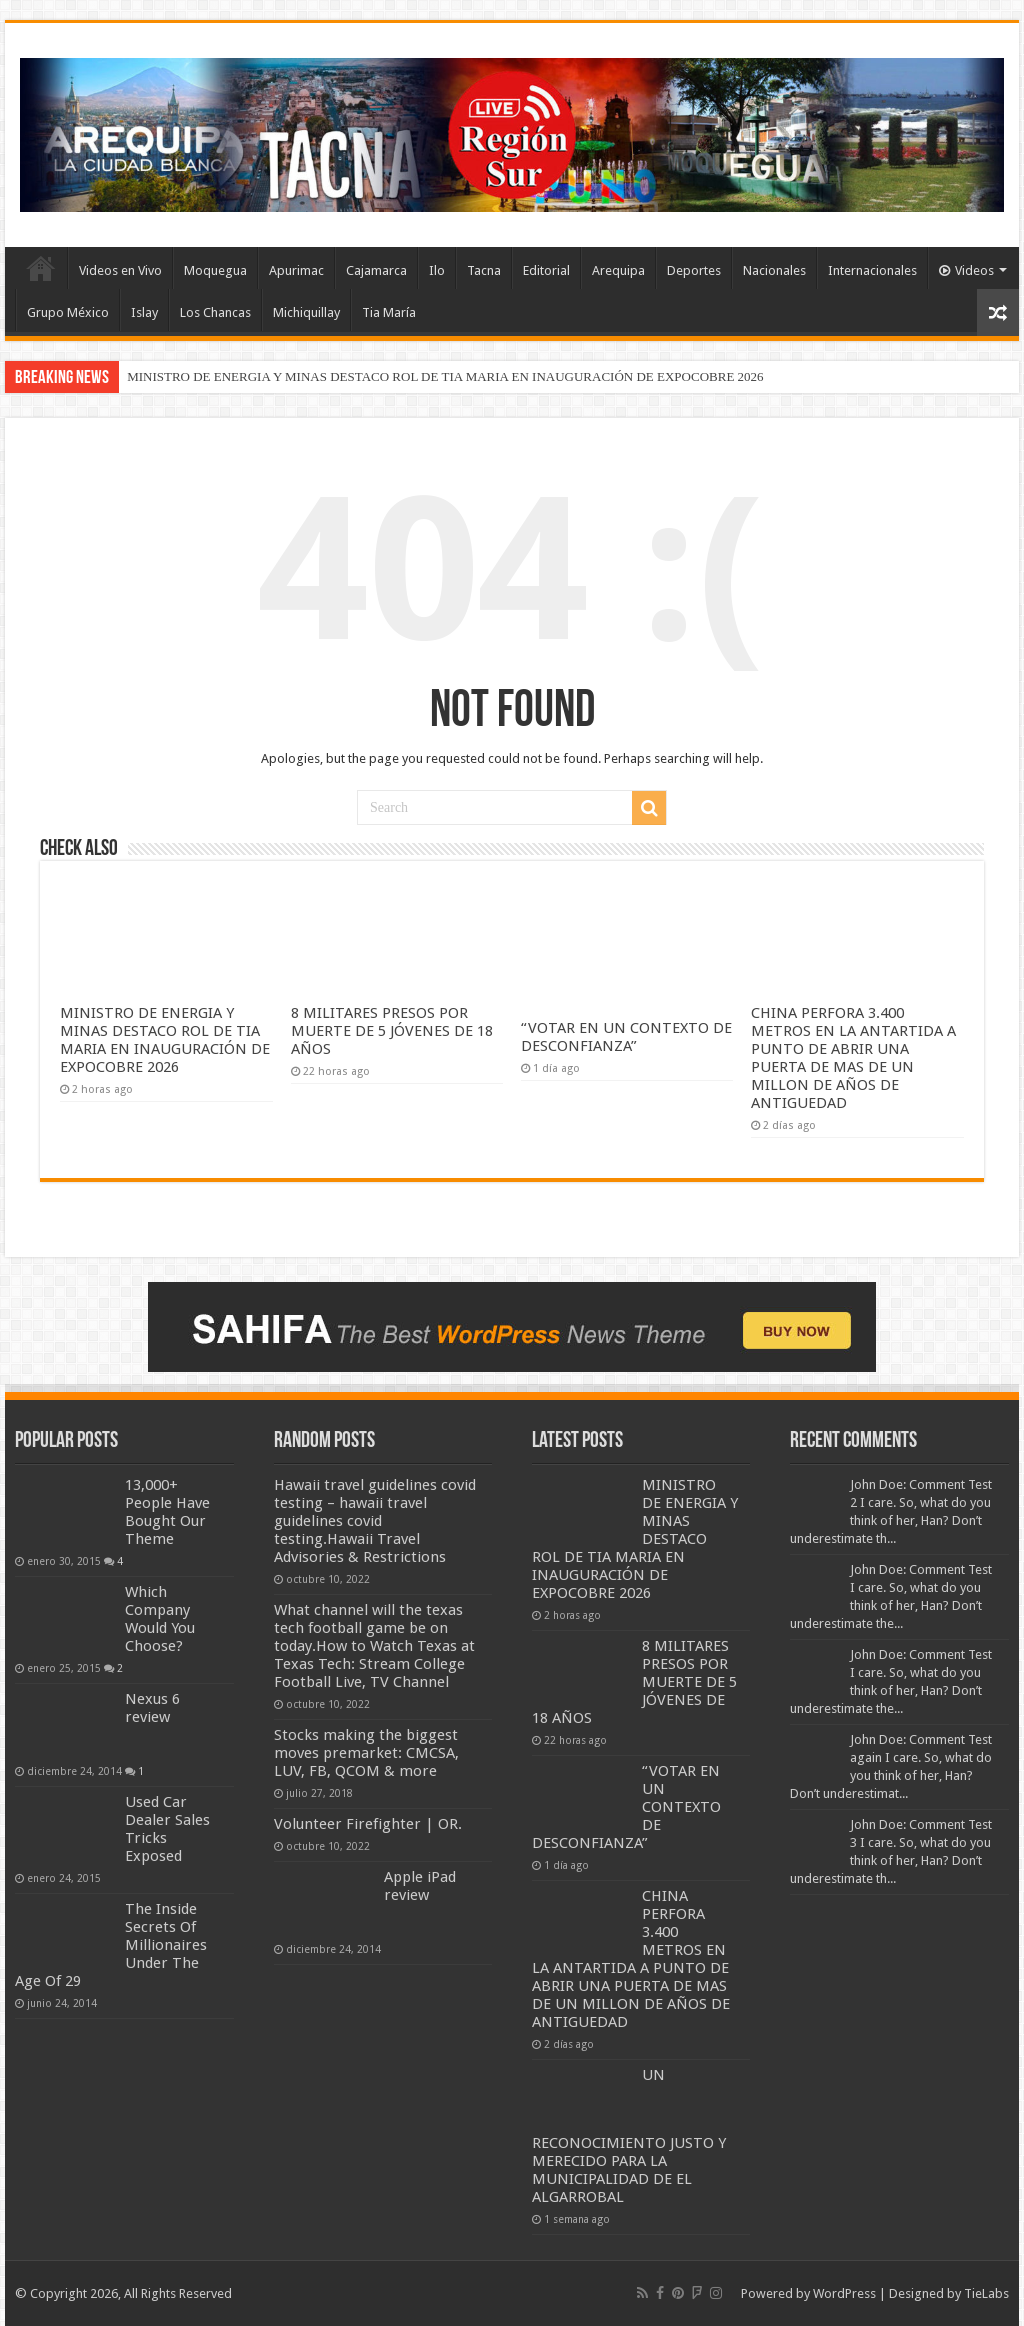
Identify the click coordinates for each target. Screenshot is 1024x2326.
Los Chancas (215, 312)
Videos (966, 270)
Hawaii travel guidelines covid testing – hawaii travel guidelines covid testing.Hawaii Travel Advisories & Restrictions (375, 1521)
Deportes (694, 270)
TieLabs (986, 2293)
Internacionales (872, 270)
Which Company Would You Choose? (160, 1619)
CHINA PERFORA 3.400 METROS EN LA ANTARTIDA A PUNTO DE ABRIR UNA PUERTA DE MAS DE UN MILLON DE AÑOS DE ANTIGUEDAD (853, 1058)
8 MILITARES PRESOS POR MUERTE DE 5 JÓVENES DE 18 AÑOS (392, 1031)
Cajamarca (376, 270)
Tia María (389, 312)
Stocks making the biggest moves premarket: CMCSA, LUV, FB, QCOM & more (366, 1753)
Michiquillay (306, 312)
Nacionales (774, 270)
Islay (144, 312)
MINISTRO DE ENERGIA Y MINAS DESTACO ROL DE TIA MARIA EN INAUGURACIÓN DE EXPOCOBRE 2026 (445, 376)
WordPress (844, 2293)
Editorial (546, 270)
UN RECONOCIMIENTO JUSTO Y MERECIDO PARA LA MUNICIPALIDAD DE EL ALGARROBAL (629, 2136)
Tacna (484, 270)
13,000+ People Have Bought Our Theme (167, 1512)
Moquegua (215, 270)
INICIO (41, 268)
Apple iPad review (420, 1886)
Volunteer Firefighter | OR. (368, 1824)
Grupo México (68, 312)
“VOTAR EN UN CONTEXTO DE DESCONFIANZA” (626, 1037)
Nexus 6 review (152, 1708)
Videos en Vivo (120, 270)
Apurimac (296, 270)
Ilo (437, 270)
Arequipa (618, 270)
